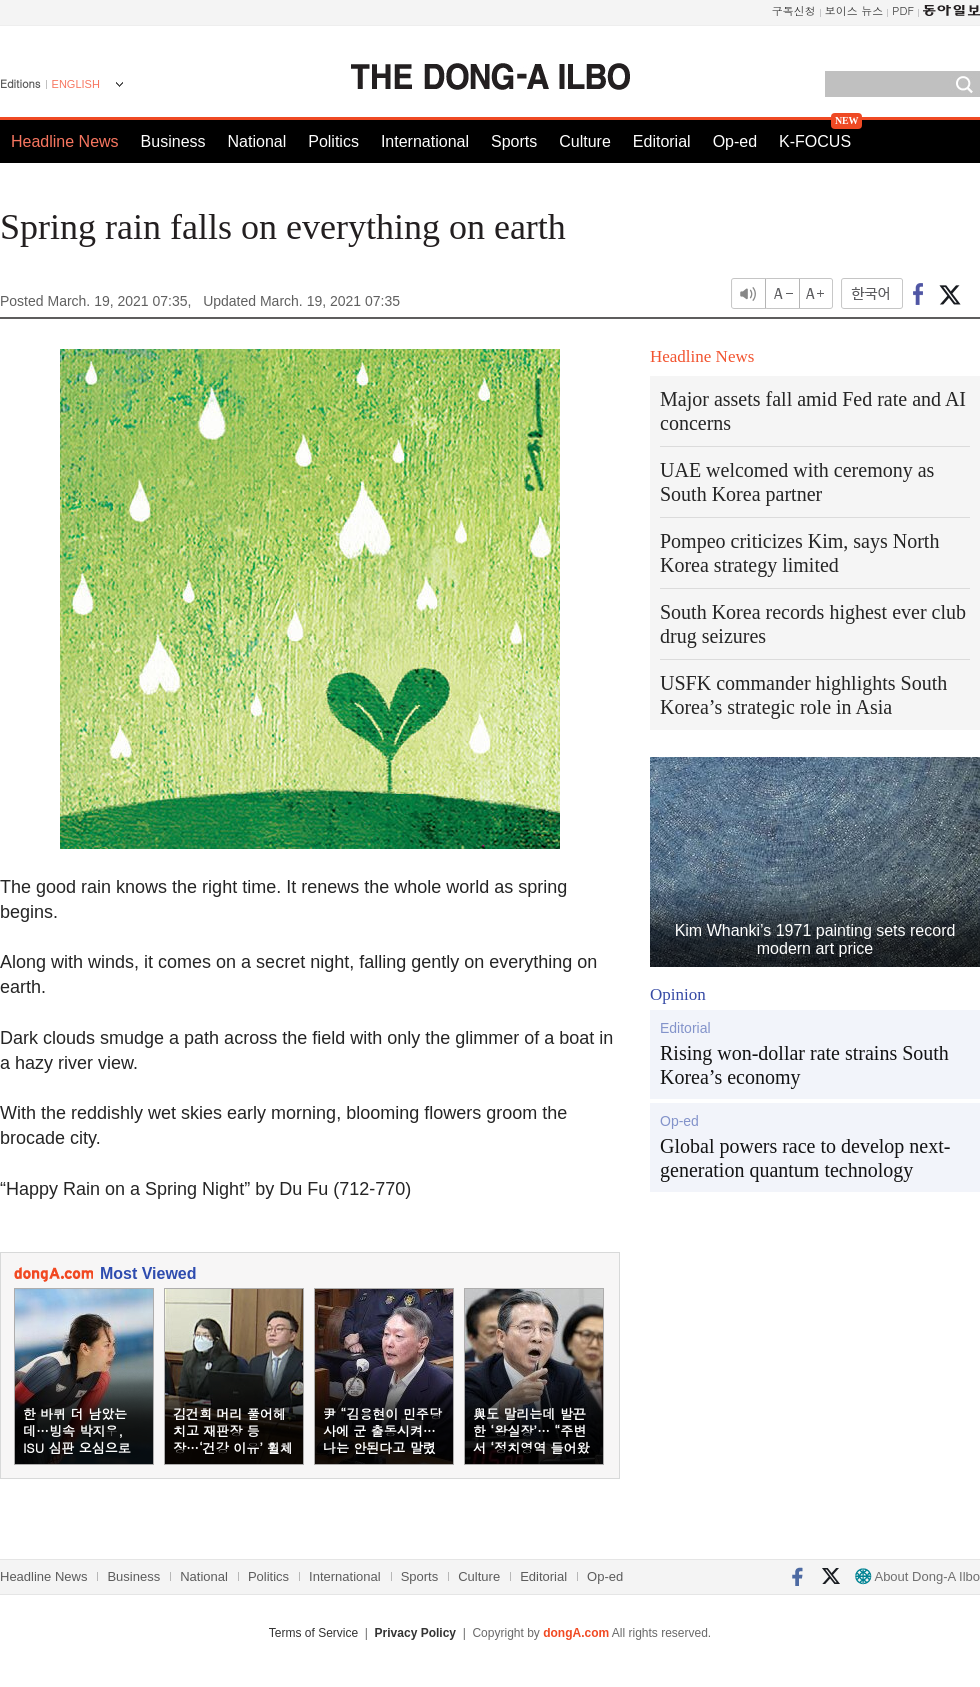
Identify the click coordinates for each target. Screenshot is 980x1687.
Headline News (65, 141)
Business (173, 141)
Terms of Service (313, 1633)
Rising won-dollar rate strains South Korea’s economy (804, 1065)
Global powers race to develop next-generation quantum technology (805, 1158)
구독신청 (794, 10)
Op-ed (735, 141)
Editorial (662, 141)
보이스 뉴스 (854, 10)
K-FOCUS (815, 141)
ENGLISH (76, 84)
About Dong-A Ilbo (917, 1576)
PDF (903, 10)
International (425, 141)
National (257, 141)
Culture (585, 141)
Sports (514, 141)
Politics (333, 141)
